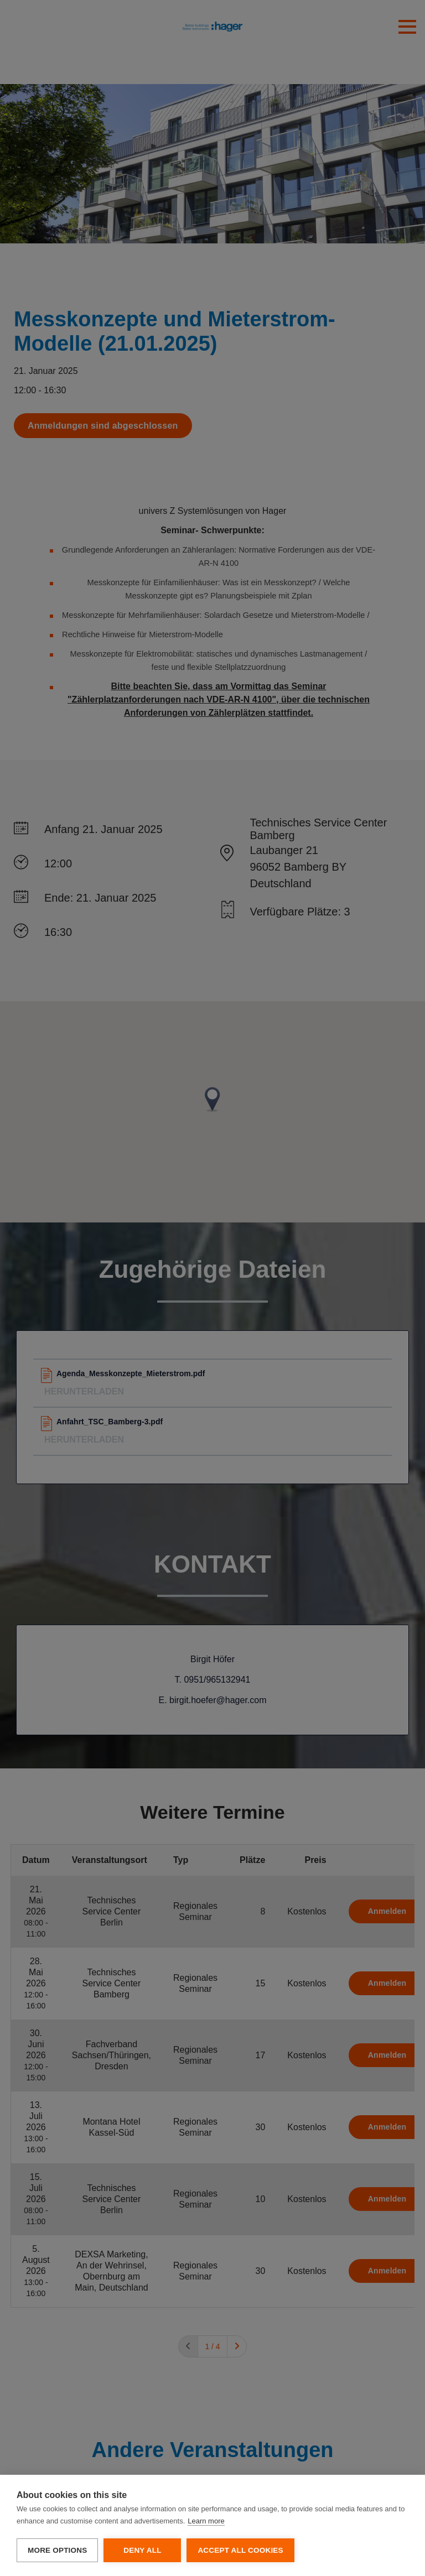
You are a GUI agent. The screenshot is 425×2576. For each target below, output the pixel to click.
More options (57, 2550)
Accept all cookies (240, 2550)
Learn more (206, 2521)
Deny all (142, 2550)
